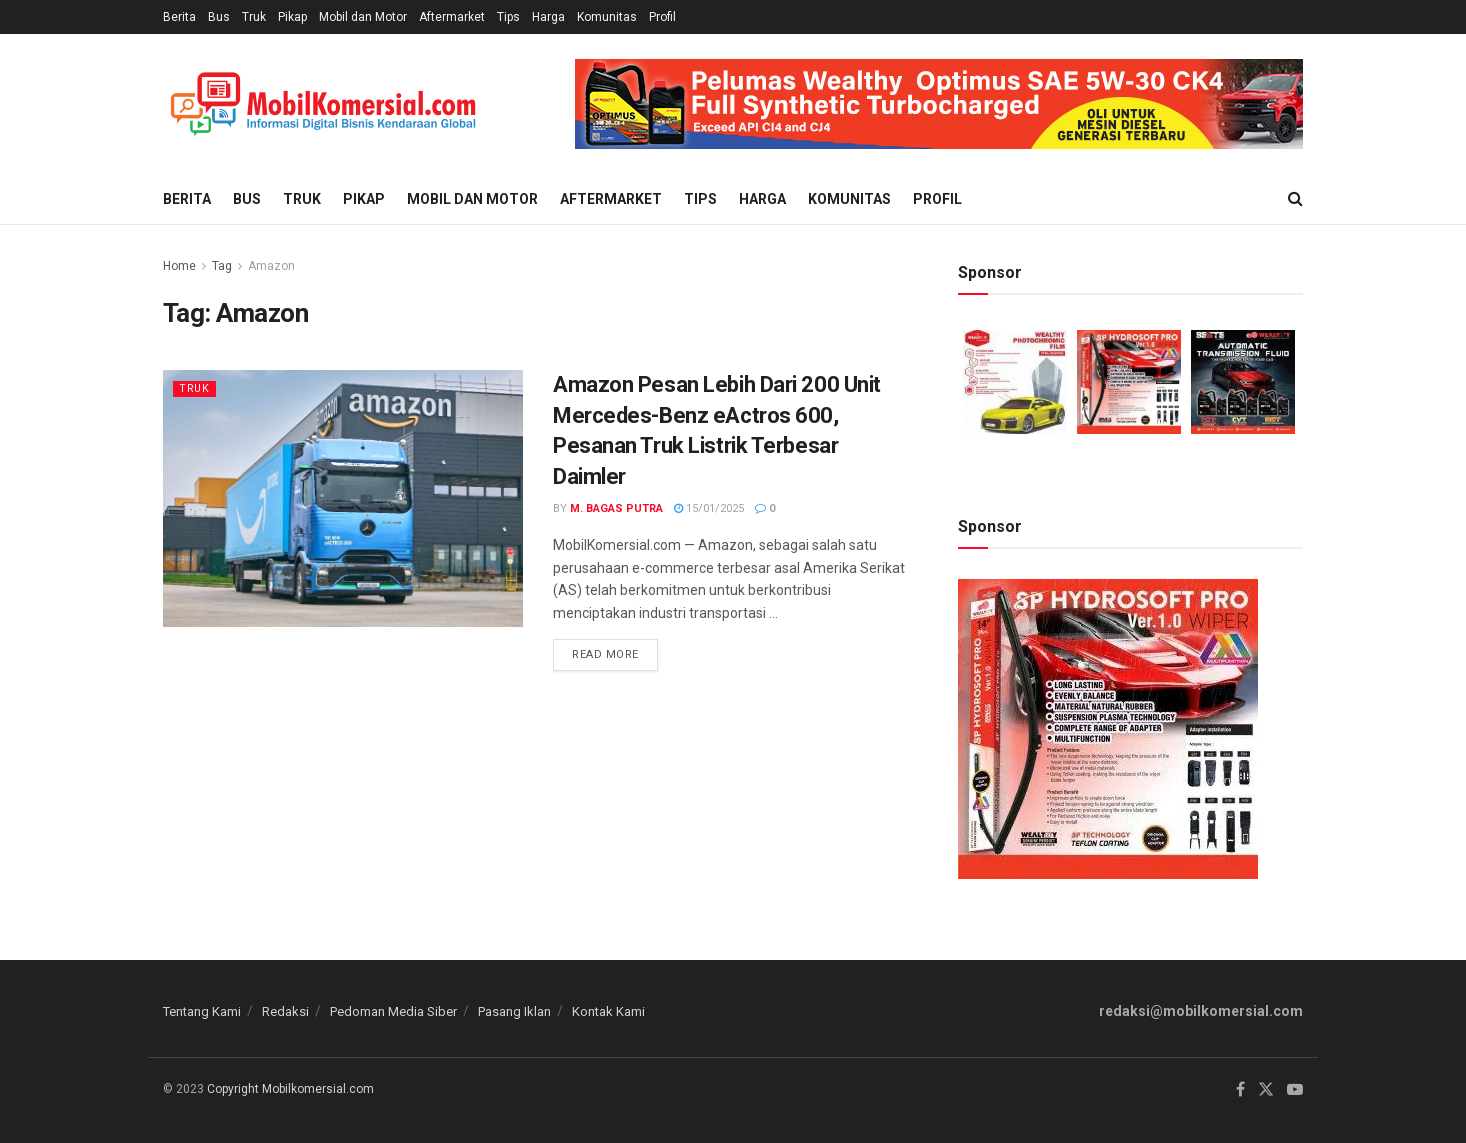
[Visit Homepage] (323, 104)
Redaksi (285, 1011)
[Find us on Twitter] (1266, 1090)
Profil (662, 17)
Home (179, 266)
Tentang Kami (202, 1011)
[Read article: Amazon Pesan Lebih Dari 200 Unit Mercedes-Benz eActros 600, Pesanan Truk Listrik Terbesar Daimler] (343, 498)
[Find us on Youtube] (1295, 1090)
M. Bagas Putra (616, 508)
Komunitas (607, 17)
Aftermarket (452, 17)
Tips (508, 17)
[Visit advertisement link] (939, 104)
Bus (219, 17)
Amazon (271, 266)
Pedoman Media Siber (393, 1011)
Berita (179, 17)
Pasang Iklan (514, 1011)
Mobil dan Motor (363, 17)
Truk (254, 17)
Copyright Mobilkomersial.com (290, 1089)
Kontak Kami (608, 1011)
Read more (615, 650)
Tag (222, 266)
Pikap (292, 17)
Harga (548, 17)
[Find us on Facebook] (1240, 1090)
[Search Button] (1295, 199)
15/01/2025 (709, 508)
